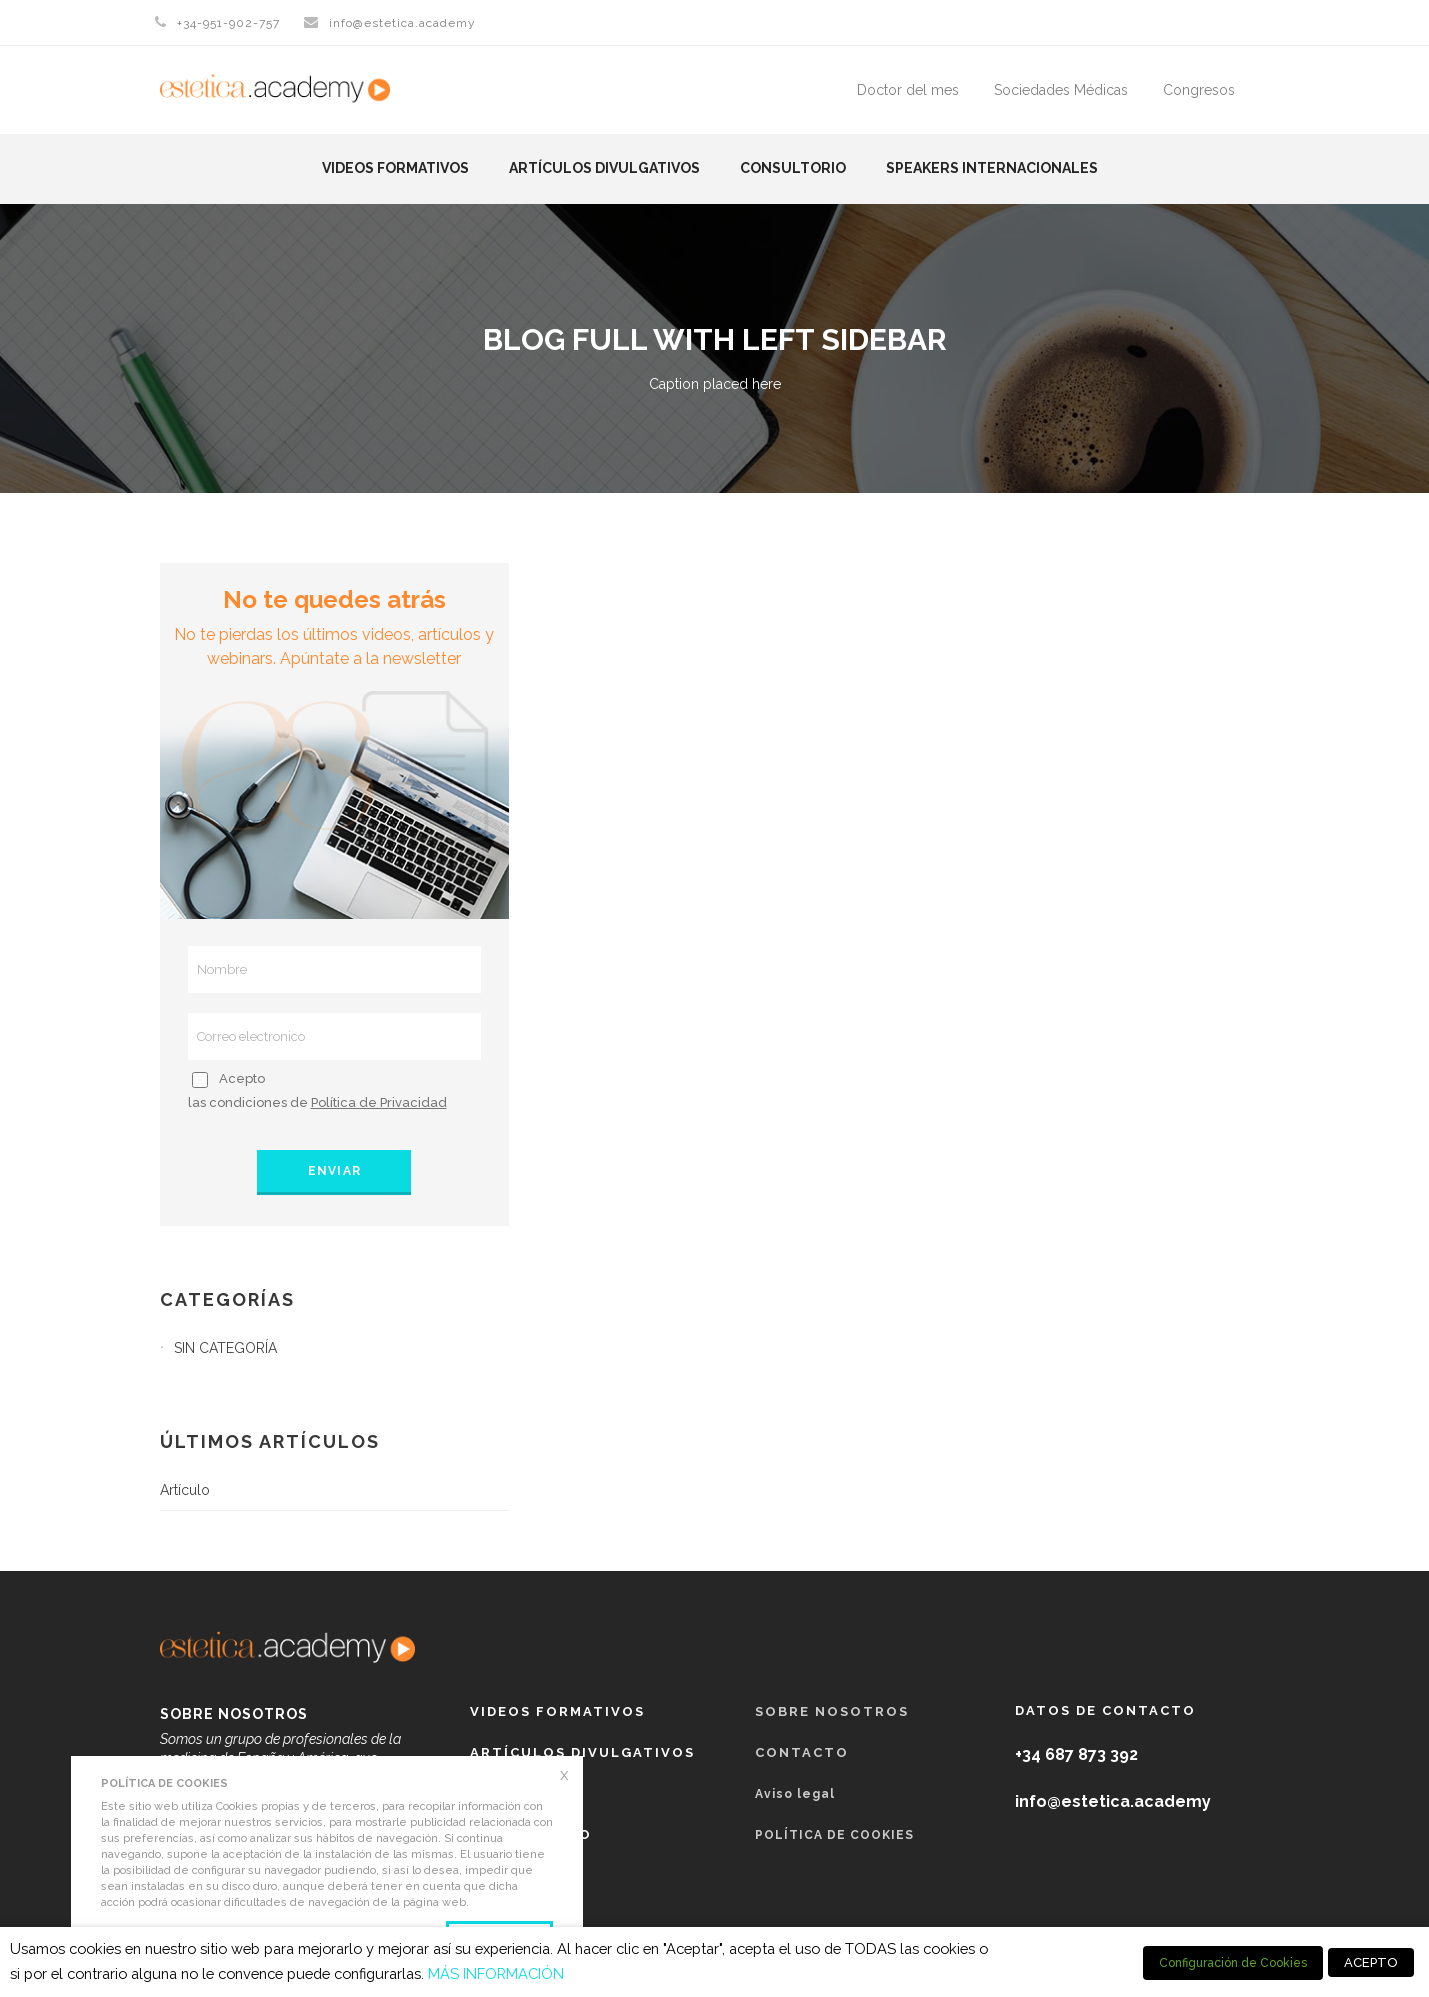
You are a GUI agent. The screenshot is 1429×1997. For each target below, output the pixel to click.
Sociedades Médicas (1061, 90)
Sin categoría (225, 1348)
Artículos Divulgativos (604, 168)
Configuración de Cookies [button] (1233, 1963)
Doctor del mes (908, 90)
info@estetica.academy (402, 23)
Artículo (185, 1490)
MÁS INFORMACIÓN (496, 1973)
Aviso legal (795, 1794)
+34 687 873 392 (1076, 1754)
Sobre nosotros (832, 1711)
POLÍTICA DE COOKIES (834, 1835)
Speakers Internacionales (992, 168)
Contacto (802, 1752)
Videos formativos (395, 168)
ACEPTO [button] (1371, 1962)
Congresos (1199, 90)
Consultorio (793, 168)
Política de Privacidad (379, 1102)
